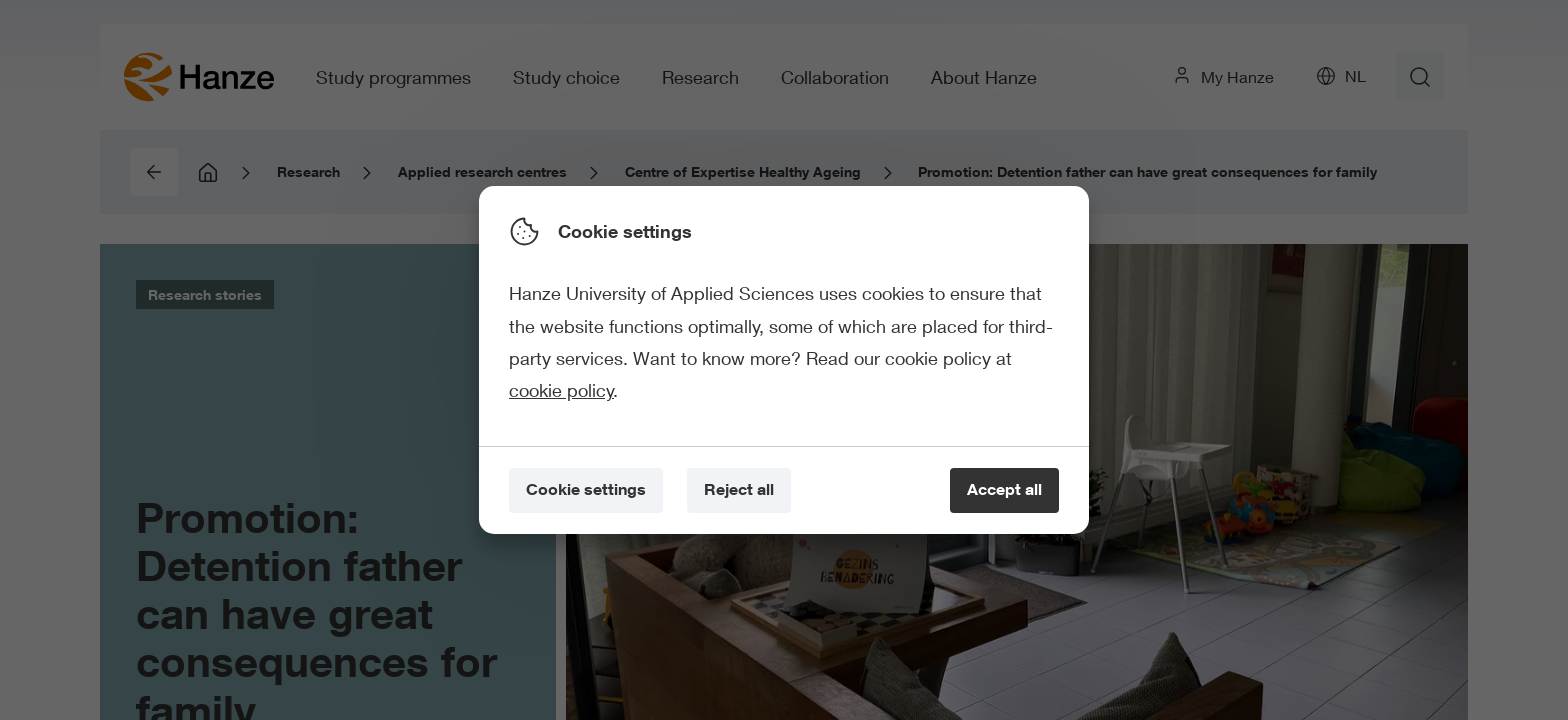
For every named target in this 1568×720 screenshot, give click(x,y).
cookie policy (561, 390)
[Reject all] (739, 490)
